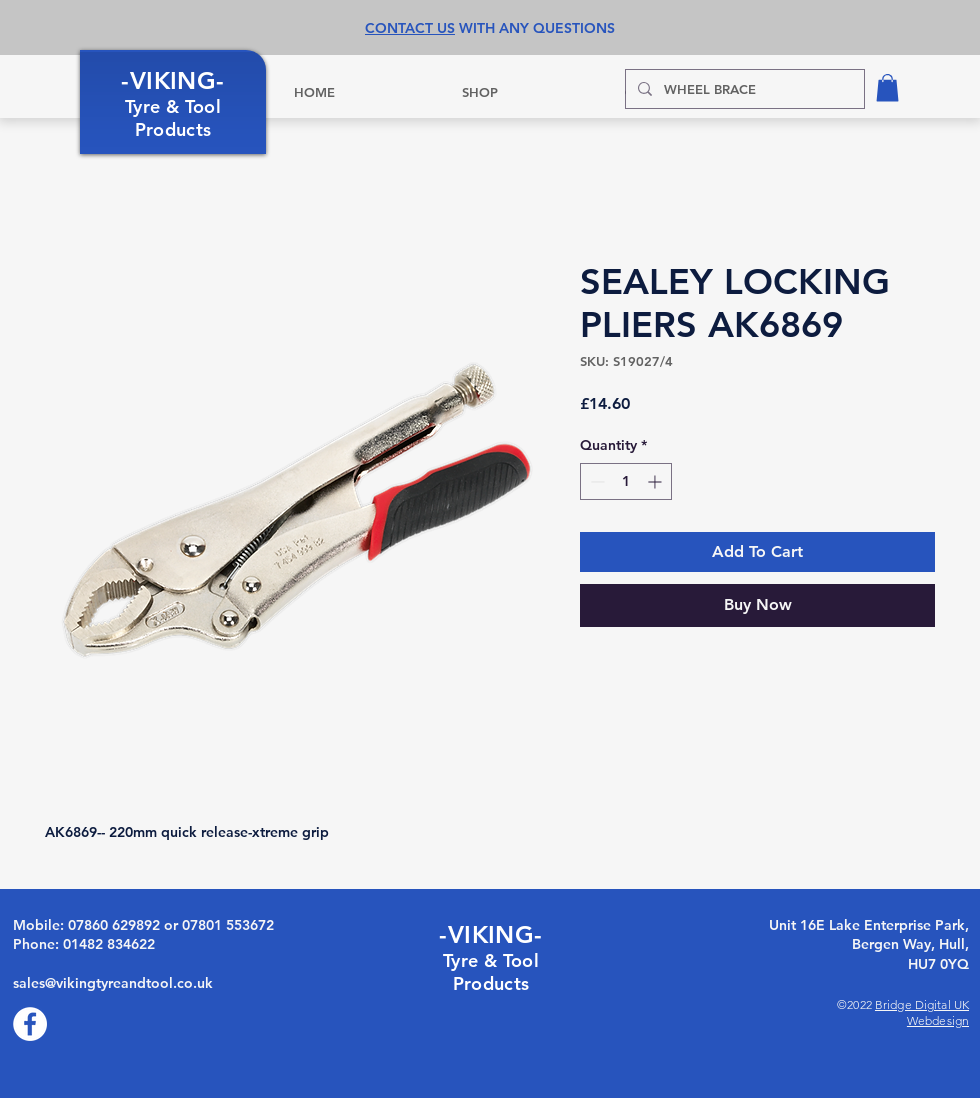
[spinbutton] (626, 481)
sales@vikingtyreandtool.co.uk (113, 983)
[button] (887, 87)
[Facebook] (30, 1024)
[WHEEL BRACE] (743, 89)
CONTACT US (410, 28)
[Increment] (656, 481)
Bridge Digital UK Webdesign (922, 1012)
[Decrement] (595, 481)
